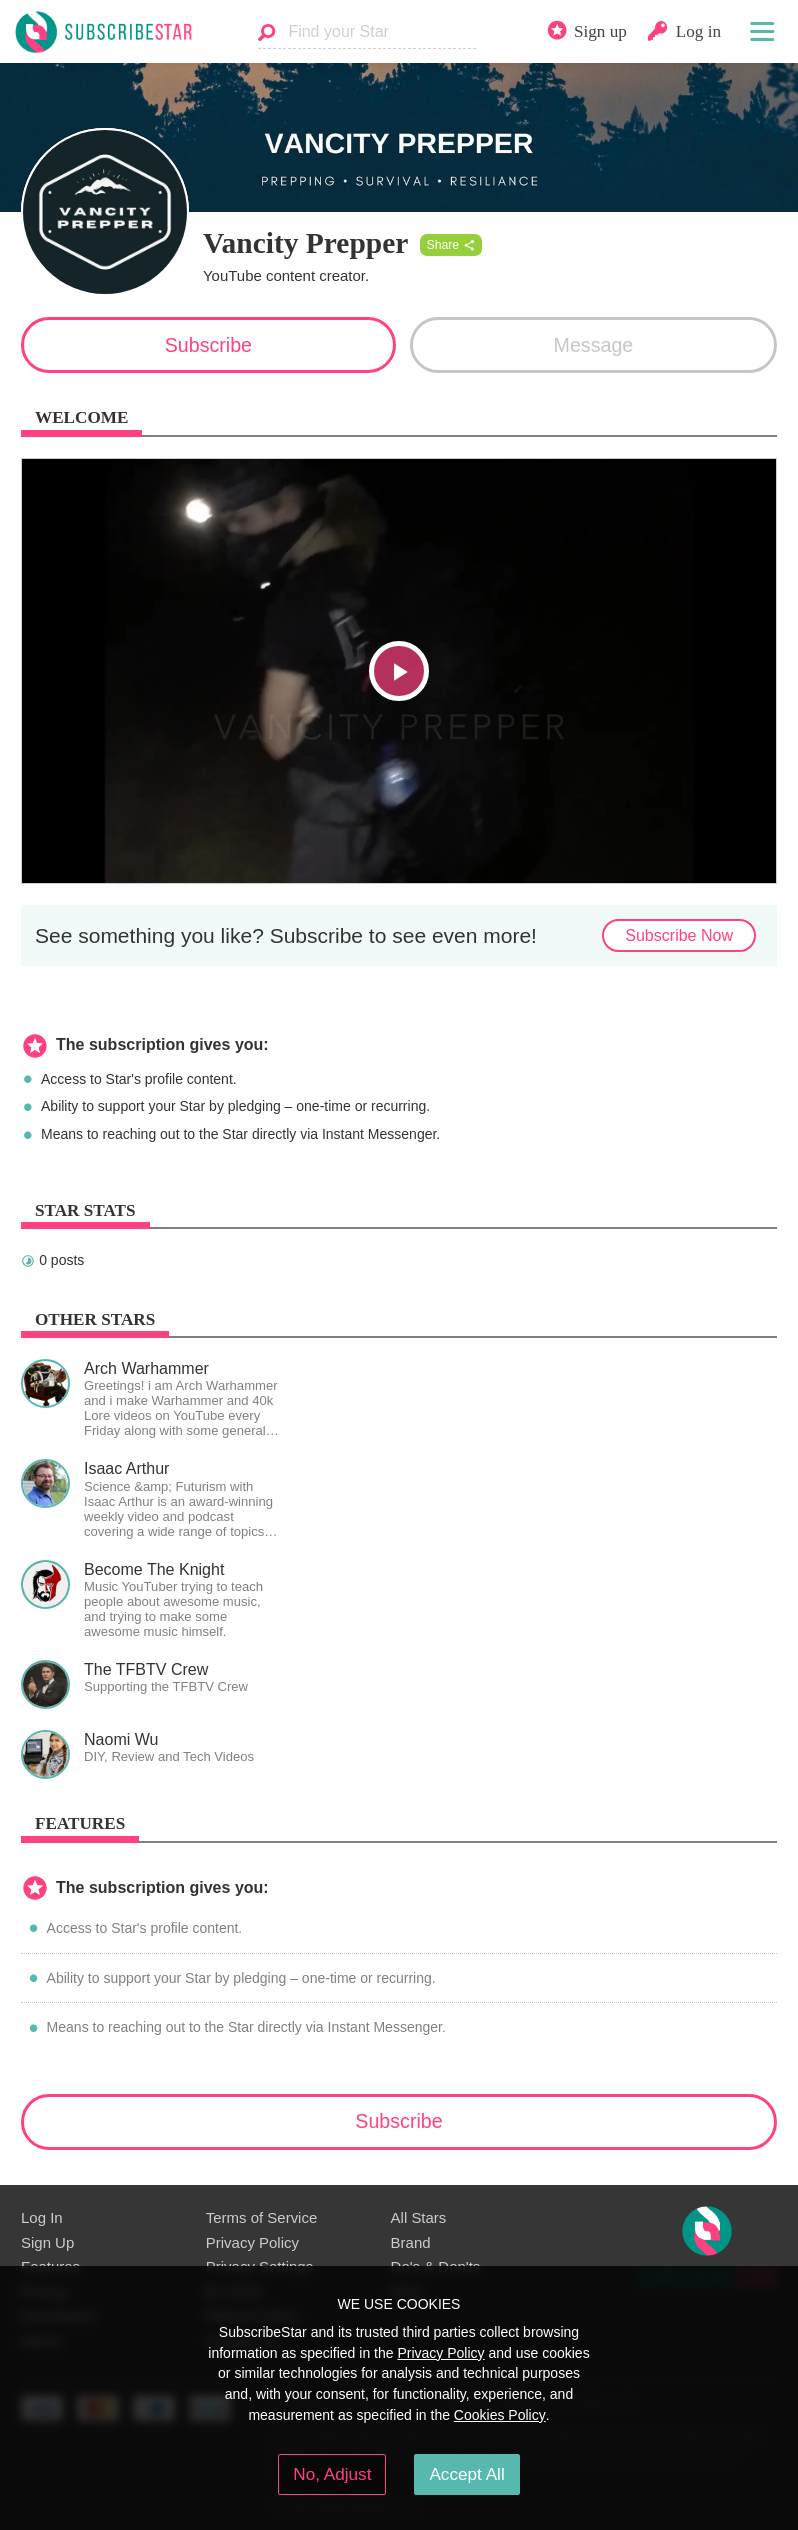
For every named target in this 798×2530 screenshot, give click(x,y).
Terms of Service (261, 2217)
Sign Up (47, 2242)
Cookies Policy (500, 2415)
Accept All (466, 2474)
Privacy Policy (252, 2242)
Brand (411, 2242)
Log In (42, 2217)
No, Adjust (332, 2474)
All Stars (419, 2217)
